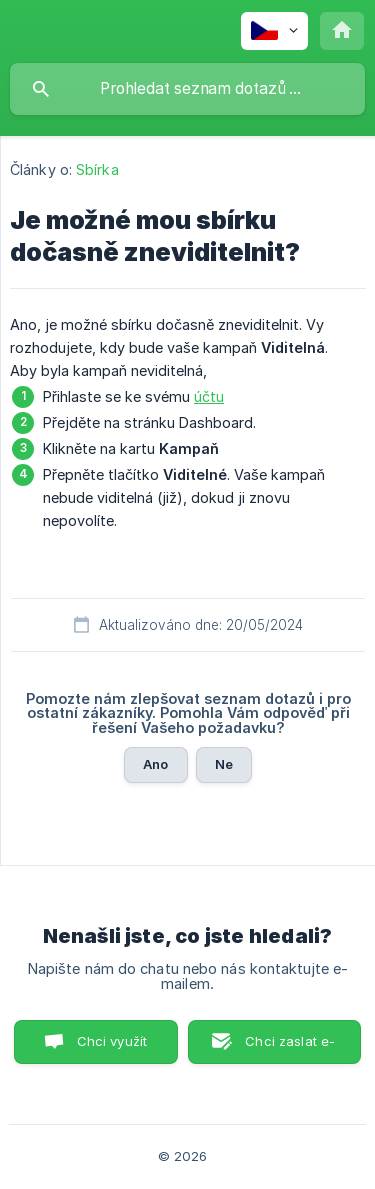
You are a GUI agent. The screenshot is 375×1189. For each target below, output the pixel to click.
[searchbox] (187, 89)
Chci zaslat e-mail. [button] (290, 1048)
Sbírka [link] (97, 169)
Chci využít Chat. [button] (112, 1048)
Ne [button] (224, 764)
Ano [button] (155, 764)
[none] (274, 31)
